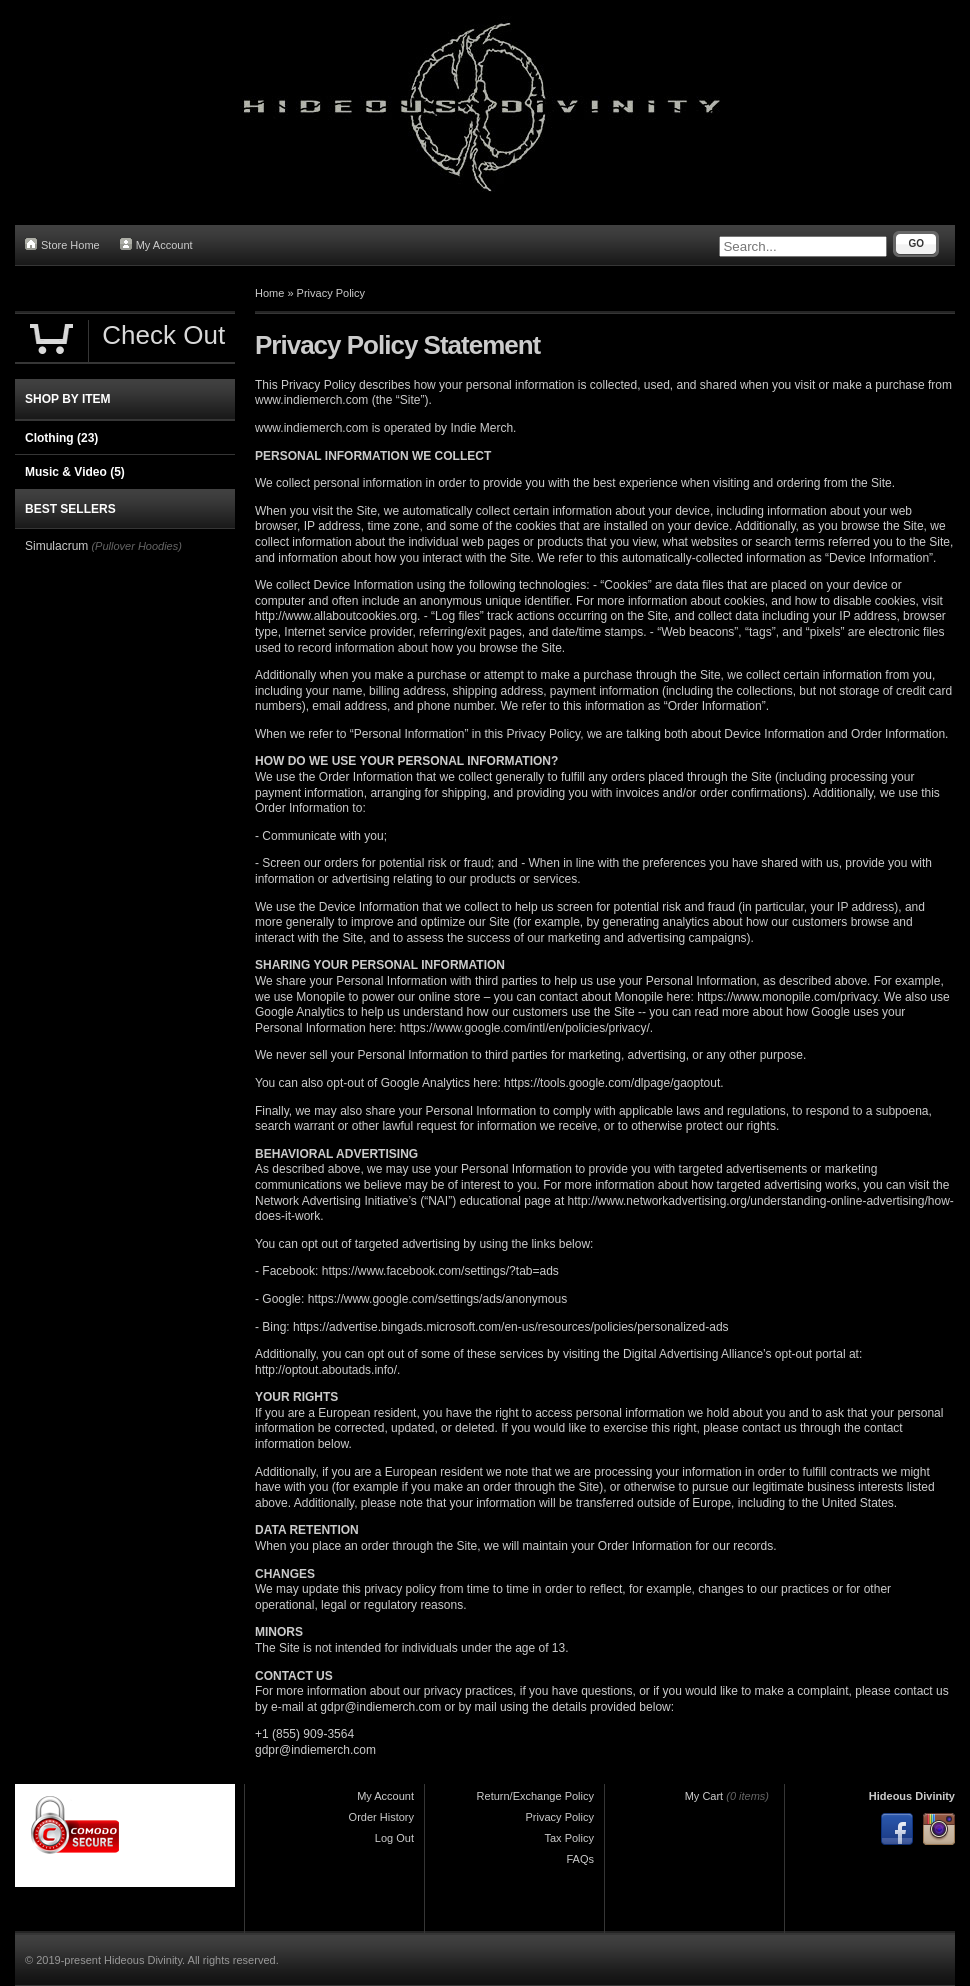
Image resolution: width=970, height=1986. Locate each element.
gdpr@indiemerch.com (380, 1707)
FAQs (580, 1859)
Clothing (61, 438)
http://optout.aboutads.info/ (326, 1370)
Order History (381, 1817)
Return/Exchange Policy (535, 1796)
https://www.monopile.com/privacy (787, 997)
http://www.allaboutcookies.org (336, 616)
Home (269, 293)
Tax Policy (569, 1838)
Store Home (62, 244)
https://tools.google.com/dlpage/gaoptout (612, 1083)
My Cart (704, 1796)
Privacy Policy (331, 293)
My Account (156, 244)
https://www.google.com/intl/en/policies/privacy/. (526, 1028)
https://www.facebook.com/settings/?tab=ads (440, 1271)
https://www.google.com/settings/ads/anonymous (437, 1299)
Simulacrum (56, 546)
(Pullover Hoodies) (136, 546)
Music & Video (75, 472)
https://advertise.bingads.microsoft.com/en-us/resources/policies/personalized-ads (511, 1327)
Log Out (394, 1838)
